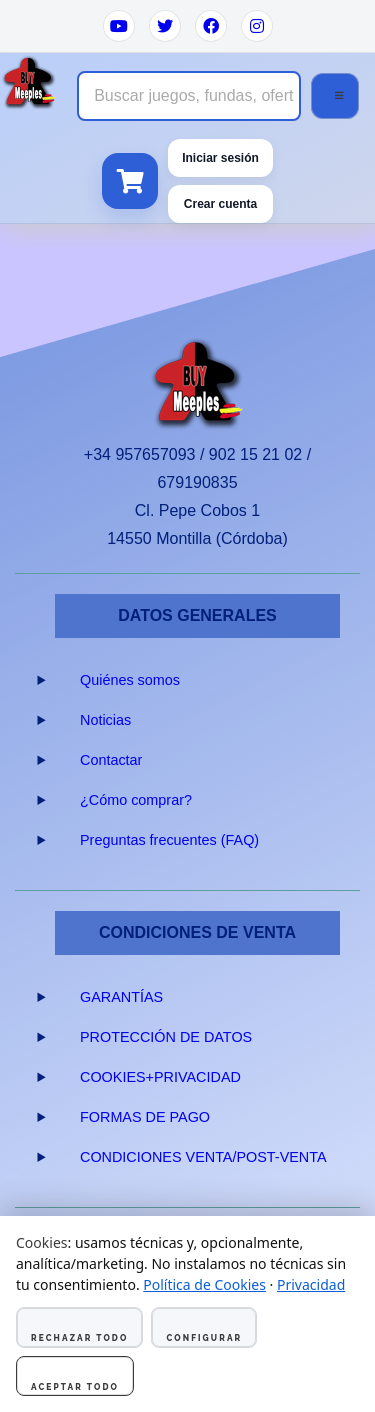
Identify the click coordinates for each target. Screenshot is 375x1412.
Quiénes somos (130, 680)
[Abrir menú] (335, 96)
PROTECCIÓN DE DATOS (166, 1037)
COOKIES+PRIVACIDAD (160, 1077)
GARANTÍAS (121, 997)
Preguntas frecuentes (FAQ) (169, 840)
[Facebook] (211, 26)
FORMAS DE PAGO (145, 1117)
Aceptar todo (75, 1387)
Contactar (111, 760)
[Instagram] (257, 26)
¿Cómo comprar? (136, 800)
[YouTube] (119, 26)
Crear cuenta (220, 204)
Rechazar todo (79, 1338)
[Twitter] (165, 26)
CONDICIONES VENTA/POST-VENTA (203, 1157)
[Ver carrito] (130, 181)
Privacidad (311, 1284)
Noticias (105, 720)
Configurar (204, 1338)
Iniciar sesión (220, 158)
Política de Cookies (204, 1284)
